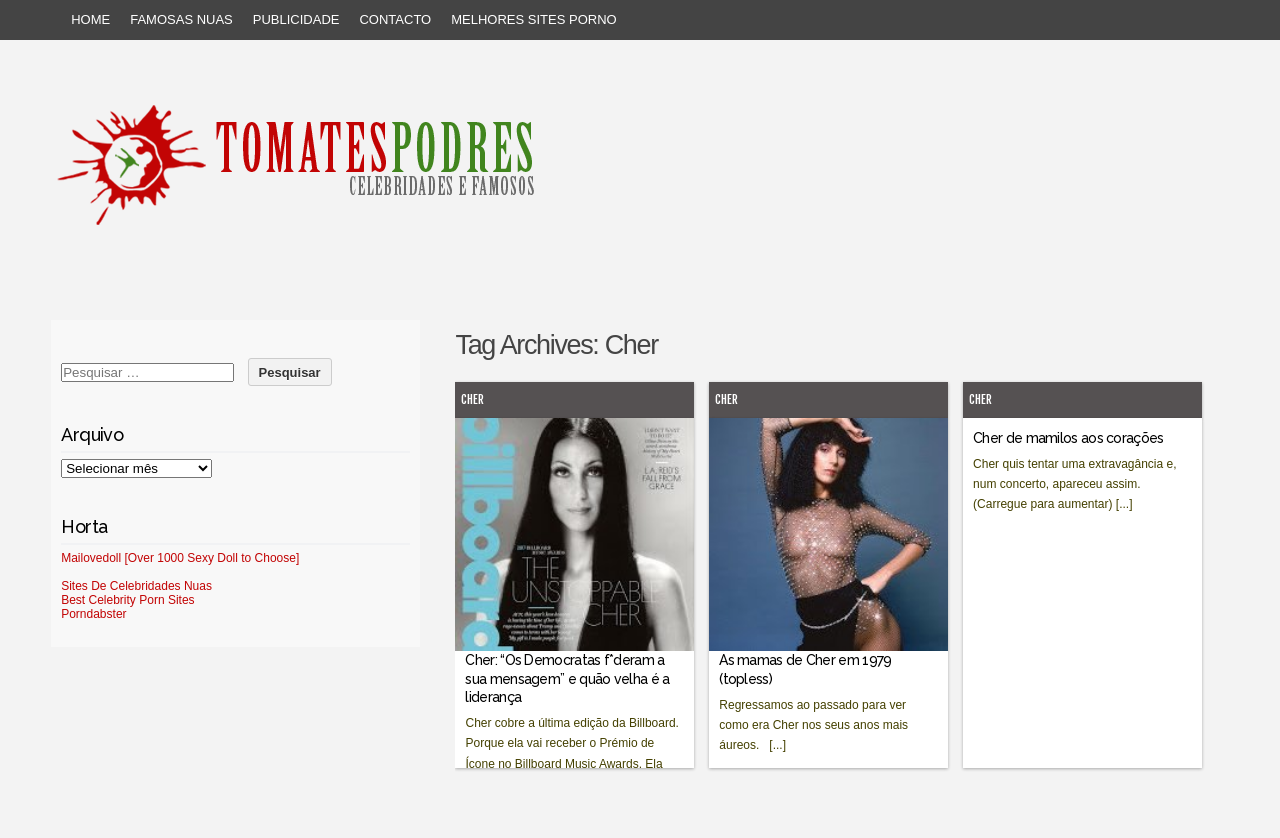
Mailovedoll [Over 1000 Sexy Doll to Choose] (180, 558)
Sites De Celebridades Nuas (136, 586)
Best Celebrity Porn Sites (127, 600)
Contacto (395, 19)
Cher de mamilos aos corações (1068, 438)
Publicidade (296, 19)
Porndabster (93, 614)
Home (90, 19)
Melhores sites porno (533, 19)
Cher (472, 399)
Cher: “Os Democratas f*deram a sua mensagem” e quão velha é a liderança (567, 678)
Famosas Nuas (181, 19)
